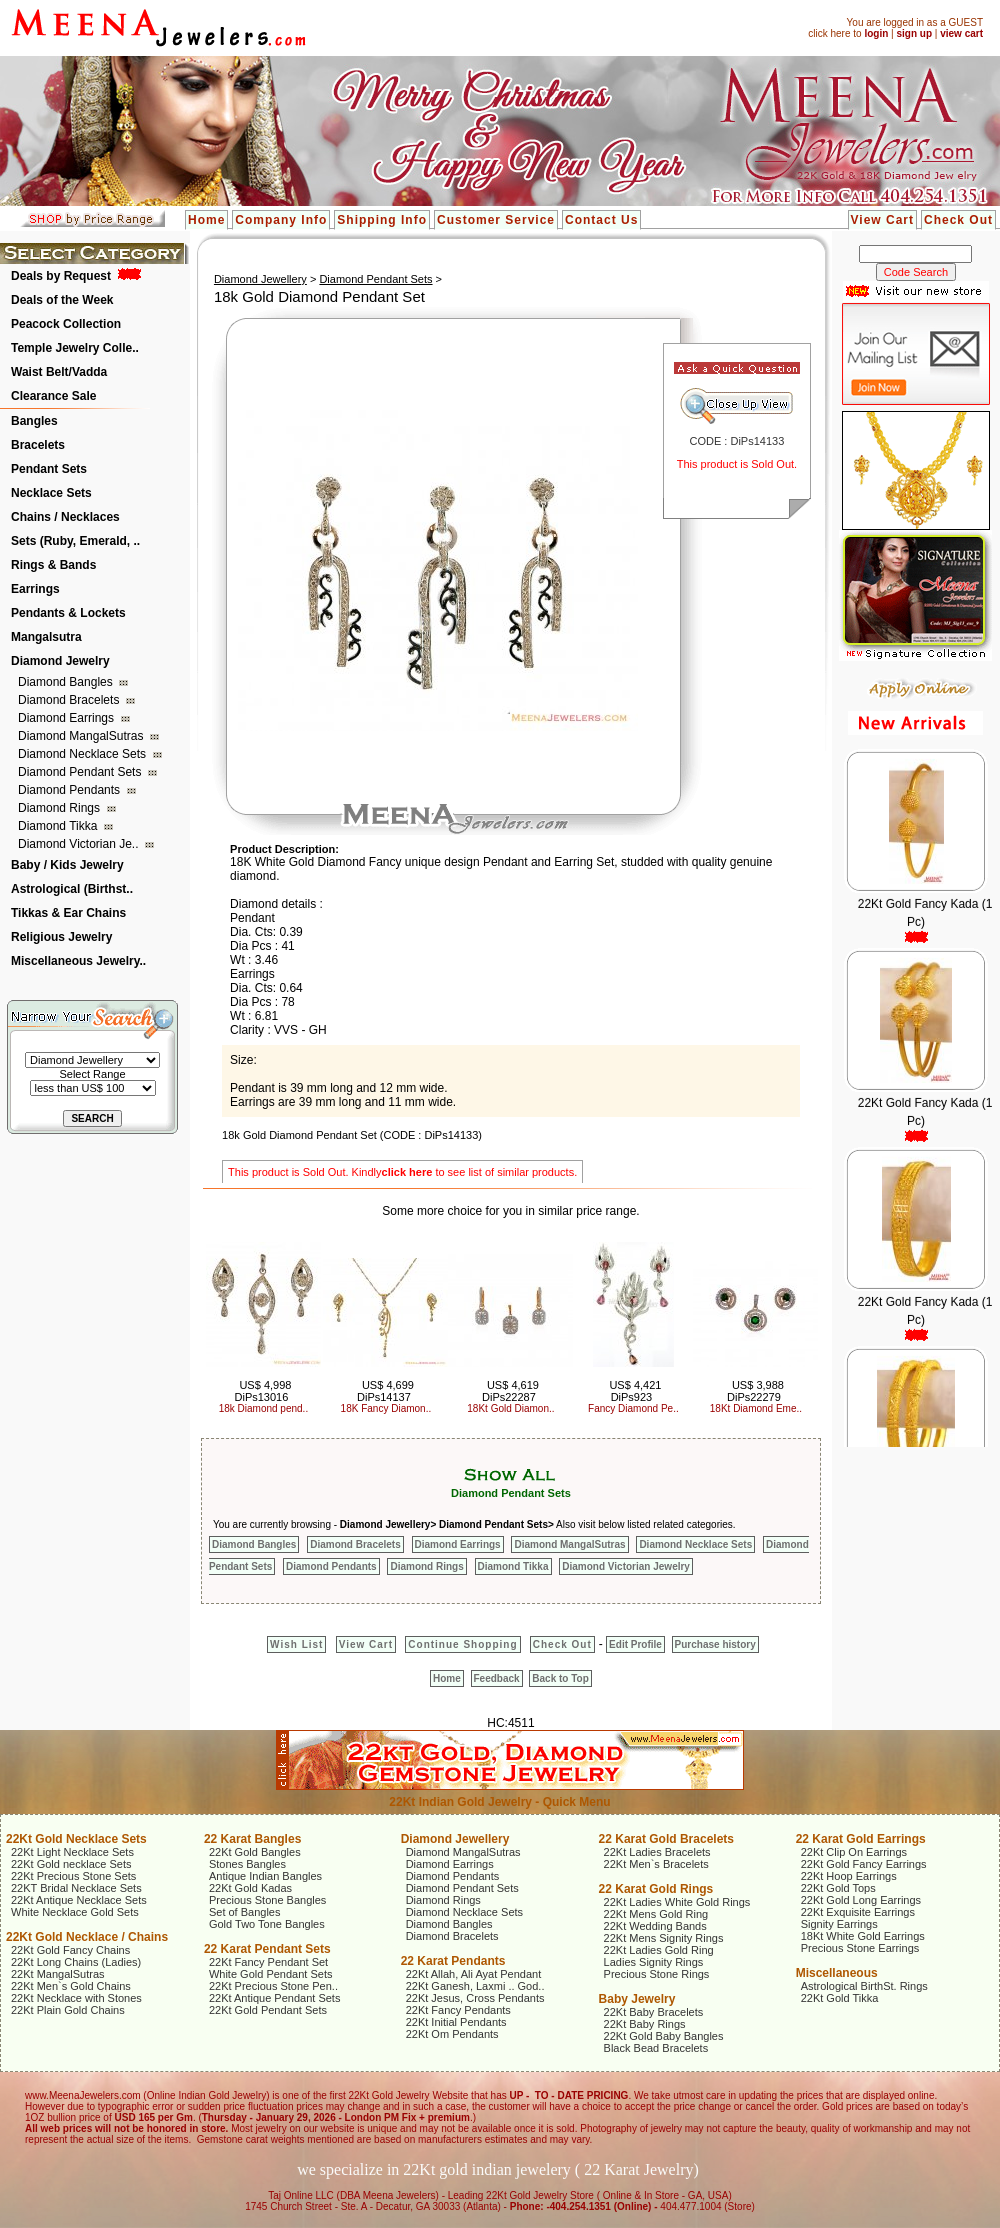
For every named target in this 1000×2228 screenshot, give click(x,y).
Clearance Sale (53, 396)
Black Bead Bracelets (656, 2048)
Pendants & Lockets (68, 613)
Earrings (35, 589)
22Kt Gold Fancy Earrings (864, 1864)
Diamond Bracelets (70, 700)
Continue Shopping (462, 1644)
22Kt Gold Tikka (840, 1998)
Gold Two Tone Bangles (267, 1924)
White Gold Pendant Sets (271, 1974)
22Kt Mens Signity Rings (664, 1938)
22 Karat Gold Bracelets (666, 1839)
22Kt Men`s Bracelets (656, 1864)
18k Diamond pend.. (264, 1408)
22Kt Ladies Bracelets (657, 1852)
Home (206, 220)
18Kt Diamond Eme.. (756, 1408)
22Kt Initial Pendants (456, 2022)
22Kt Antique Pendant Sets (275, 1998)
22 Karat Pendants (453, 1961)
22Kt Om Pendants (452, 2034)
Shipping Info (382, 220)
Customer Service (496, 220)
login (876, 33)
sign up (914, 33)
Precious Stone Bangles (267, 1900)
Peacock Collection (66, 324)
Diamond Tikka (59, 826)
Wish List (296, 1644)
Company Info (281, 220)
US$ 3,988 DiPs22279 (755, 1391)
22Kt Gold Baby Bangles (664, 2036)
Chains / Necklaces (65, 517)
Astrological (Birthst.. (72, 889)
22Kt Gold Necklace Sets (76, 1839)
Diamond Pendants (70, 790)
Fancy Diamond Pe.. (633, 1408)
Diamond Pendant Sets (81, 772)
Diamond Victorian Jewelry (626, 1566)
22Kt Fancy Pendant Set (268, 1962)
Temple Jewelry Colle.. (75, 348)
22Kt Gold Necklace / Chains (87, 1937)
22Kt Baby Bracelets (654, 2012)
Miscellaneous (837, 1973)
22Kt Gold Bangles (255, 1852)
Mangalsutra (46, 637)
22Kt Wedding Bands (655, 1926)
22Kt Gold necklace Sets (71, 1864)
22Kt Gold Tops (838, 1888)
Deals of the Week (62, 300)
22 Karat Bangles (252, 1839)
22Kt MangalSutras (58, 1974)
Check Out (958, 220)
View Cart (882, 220)
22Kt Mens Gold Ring (656, 1914)
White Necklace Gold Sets (75, 1912)
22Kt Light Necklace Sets (72, 1852)
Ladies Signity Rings (654, 1962)
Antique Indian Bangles (265, 1876)
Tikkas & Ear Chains (68, 913)
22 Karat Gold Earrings (861, 1839)
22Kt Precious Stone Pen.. (273, 1986)
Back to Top (560, 1678)
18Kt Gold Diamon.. (510, 1408)
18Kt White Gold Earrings (863, 1936)
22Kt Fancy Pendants (458, 2010)
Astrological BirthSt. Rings (864, 1986)
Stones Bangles (247, 1864)
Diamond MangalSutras (82, 736)
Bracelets (38, 445)
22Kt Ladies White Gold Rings (677, 1902)
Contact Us (601, 220)
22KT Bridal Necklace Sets (76, 1888)
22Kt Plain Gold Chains (68, 2010)
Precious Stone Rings (657, 1974)
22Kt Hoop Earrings (849, 1876)
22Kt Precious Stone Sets (73, 1876)
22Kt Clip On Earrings (854, 1852)
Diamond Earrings (67, 718)
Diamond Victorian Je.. (80, 844)
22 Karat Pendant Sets (267, 1949)
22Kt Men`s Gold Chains (71, 1986)
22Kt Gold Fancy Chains (70, 1950)
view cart (961, 33)
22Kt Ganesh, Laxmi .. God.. (475, 1986)
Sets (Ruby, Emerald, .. (75, 541)
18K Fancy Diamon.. (386, 1408)
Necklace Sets (51, 493)
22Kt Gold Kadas (250, 1888)
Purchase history (715, 1644)
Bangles (34, 421)
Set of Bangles (245, 1912)
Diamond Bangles (67, 682)
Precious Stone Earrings (860, 1948)
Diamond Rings (60, 808)
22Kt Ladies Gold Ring (659, 1950)
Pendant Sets (49, 469)
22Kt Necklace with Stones (76, 1998)
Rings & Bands (53, 565)
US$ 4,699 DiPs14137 (385, 1391)
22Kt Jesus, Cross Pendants (475, 1998)
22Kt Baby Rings (645, 2024)
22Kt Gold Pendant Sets (268, 2010)
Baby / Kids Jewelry (67, 865)
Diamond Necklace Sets (83, 754)
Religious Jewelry (61, 937)
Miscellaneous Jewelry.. (78, 961)
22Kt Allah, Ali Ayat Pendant (474, 1974)
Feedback (497, 1678)
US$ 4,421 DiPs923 (635, 1391)
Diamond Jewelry (60, 661)
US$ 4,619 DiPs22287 (510, 1391)
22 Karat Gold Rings (656, 1889)
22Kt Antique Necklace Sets (79, 1900)
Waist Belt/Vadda (59, 372)
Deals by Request (61, 276)
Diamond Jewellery (260, 279)
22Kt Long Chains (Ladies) (76, 1962)
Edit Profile (635, 1644)
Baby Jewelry (637, 1999)
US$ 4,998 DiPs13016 (263, 1391)
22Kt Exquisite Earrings (858, 1912)
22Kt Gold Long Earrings (861, 1900)
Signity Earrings (839, 1924)
